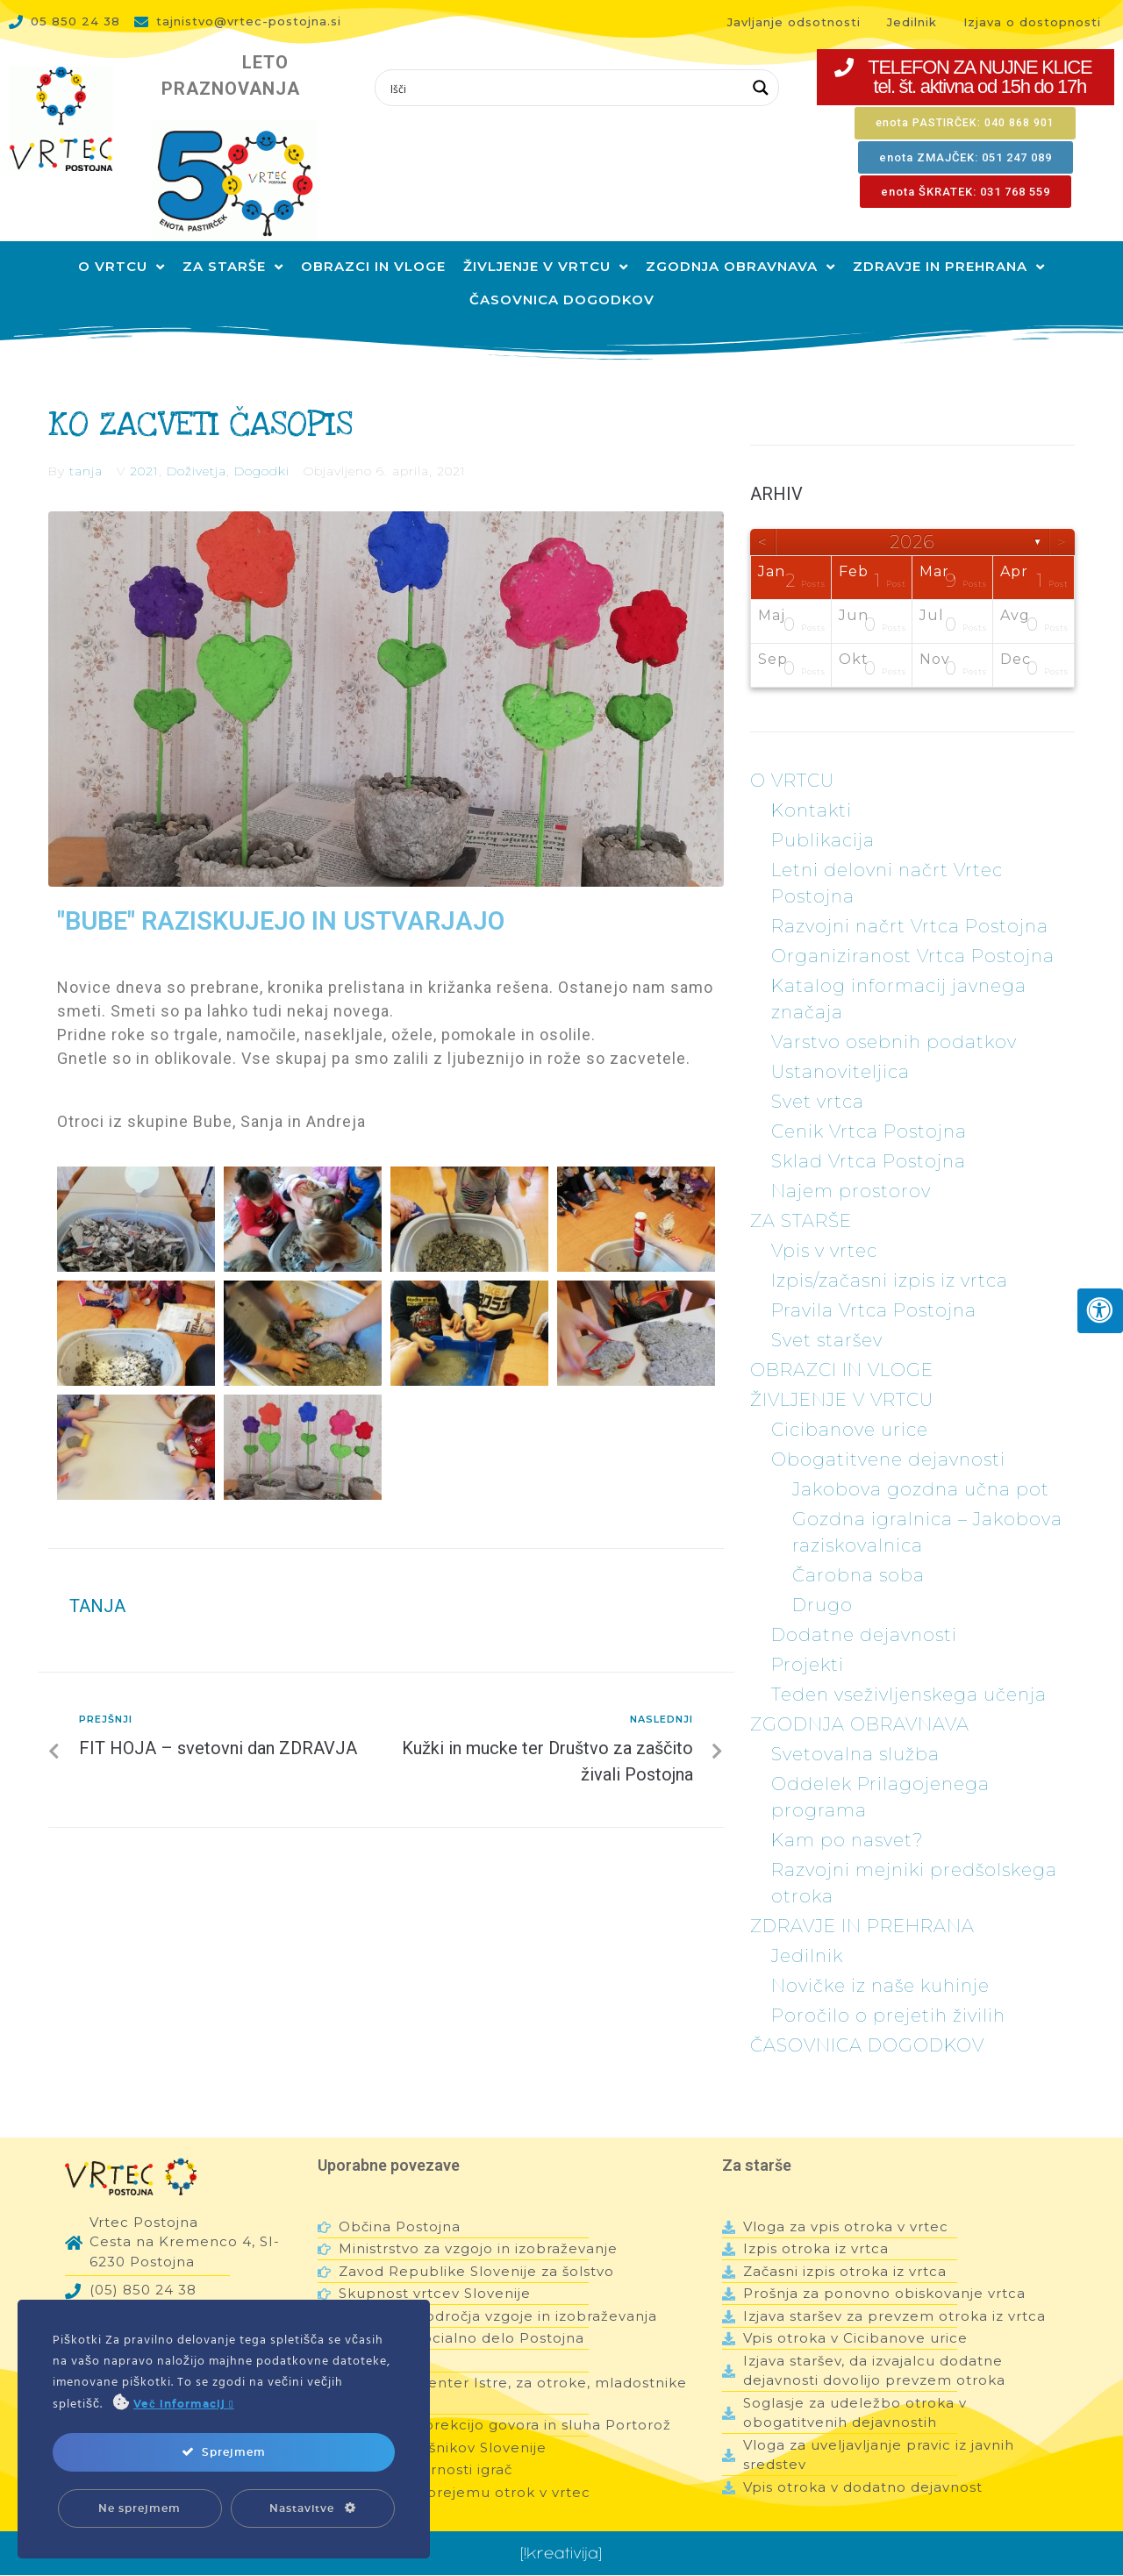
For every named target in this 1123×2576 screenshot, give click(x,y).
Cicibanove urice (849, 1398)
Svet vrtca (817, 1070)
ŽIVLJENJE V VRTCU (841, 1368)
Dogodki (262, 439)
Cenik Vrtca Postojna (869, 1099)
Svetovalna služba (855, 1722)
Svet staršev (827, 1308)
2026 (912, 510)
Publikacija (823, 808)
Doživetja (196, 439)
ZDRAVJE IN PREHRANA (862, 1894)
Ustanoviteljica (840, 1040)
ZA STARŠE (801, 1189)
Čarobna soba (858, 1543)
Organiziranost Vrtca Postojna (913, 924)
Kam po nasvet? (847, 1808)
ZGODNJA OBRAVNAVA (859, 1692)
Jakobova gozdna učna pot (920, 1457)
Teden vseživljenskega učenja (909, 1662)
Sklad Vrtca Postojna (868, 1129)
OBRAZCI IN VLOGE (841, 1338)
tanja (86, 439)
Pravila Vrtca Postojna (873, 1278)
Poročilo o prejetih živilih (888, 1983)
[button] (965, 77)
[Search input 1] (565, 88)
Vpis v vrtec (824, 1219)
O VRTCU (792, 749)
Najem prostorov (851, 1159)
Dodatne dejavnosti (864, 1603)
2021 (144, 439)
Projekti (807, 1633)
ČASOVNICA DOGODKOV (867, 2013)
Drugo (822, 1573)
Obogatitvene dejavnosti (888, 1427)
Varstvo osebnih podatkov (894, 1010)
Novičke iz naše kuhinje (880, 1954)
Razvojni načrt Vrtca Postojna (909, 894)
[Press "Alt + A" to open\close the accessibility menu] (1100, 1310)
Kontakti (811, 778)
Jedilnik (807, 1924)
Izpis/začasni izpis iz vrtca (889, 1248)
